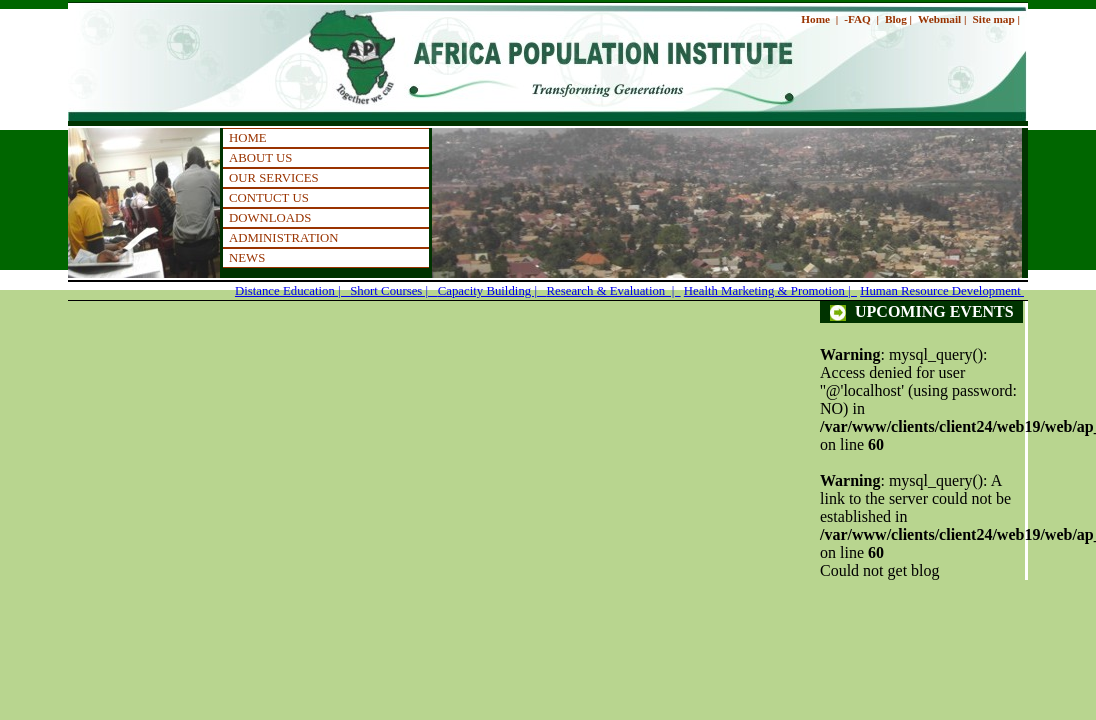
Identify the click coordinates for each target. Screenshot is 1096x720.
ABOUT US (260, 158)
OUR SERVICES (274, 178)
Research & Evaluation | (614, 291)
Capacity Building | (492, 291)
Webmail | (942, 19)
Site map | (996, 19)
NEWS (247, 258)
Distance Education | (292, 291)
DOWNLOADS (270, 218)
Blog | (898, 19)
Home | (819, 19)
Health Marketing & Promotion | (770, 291)
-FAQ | (861, 19)
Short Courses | (394, 291)
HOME (248, 138)
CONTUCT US (269, 198)
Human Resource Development (942, 291)
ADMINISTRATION (283, 238)
